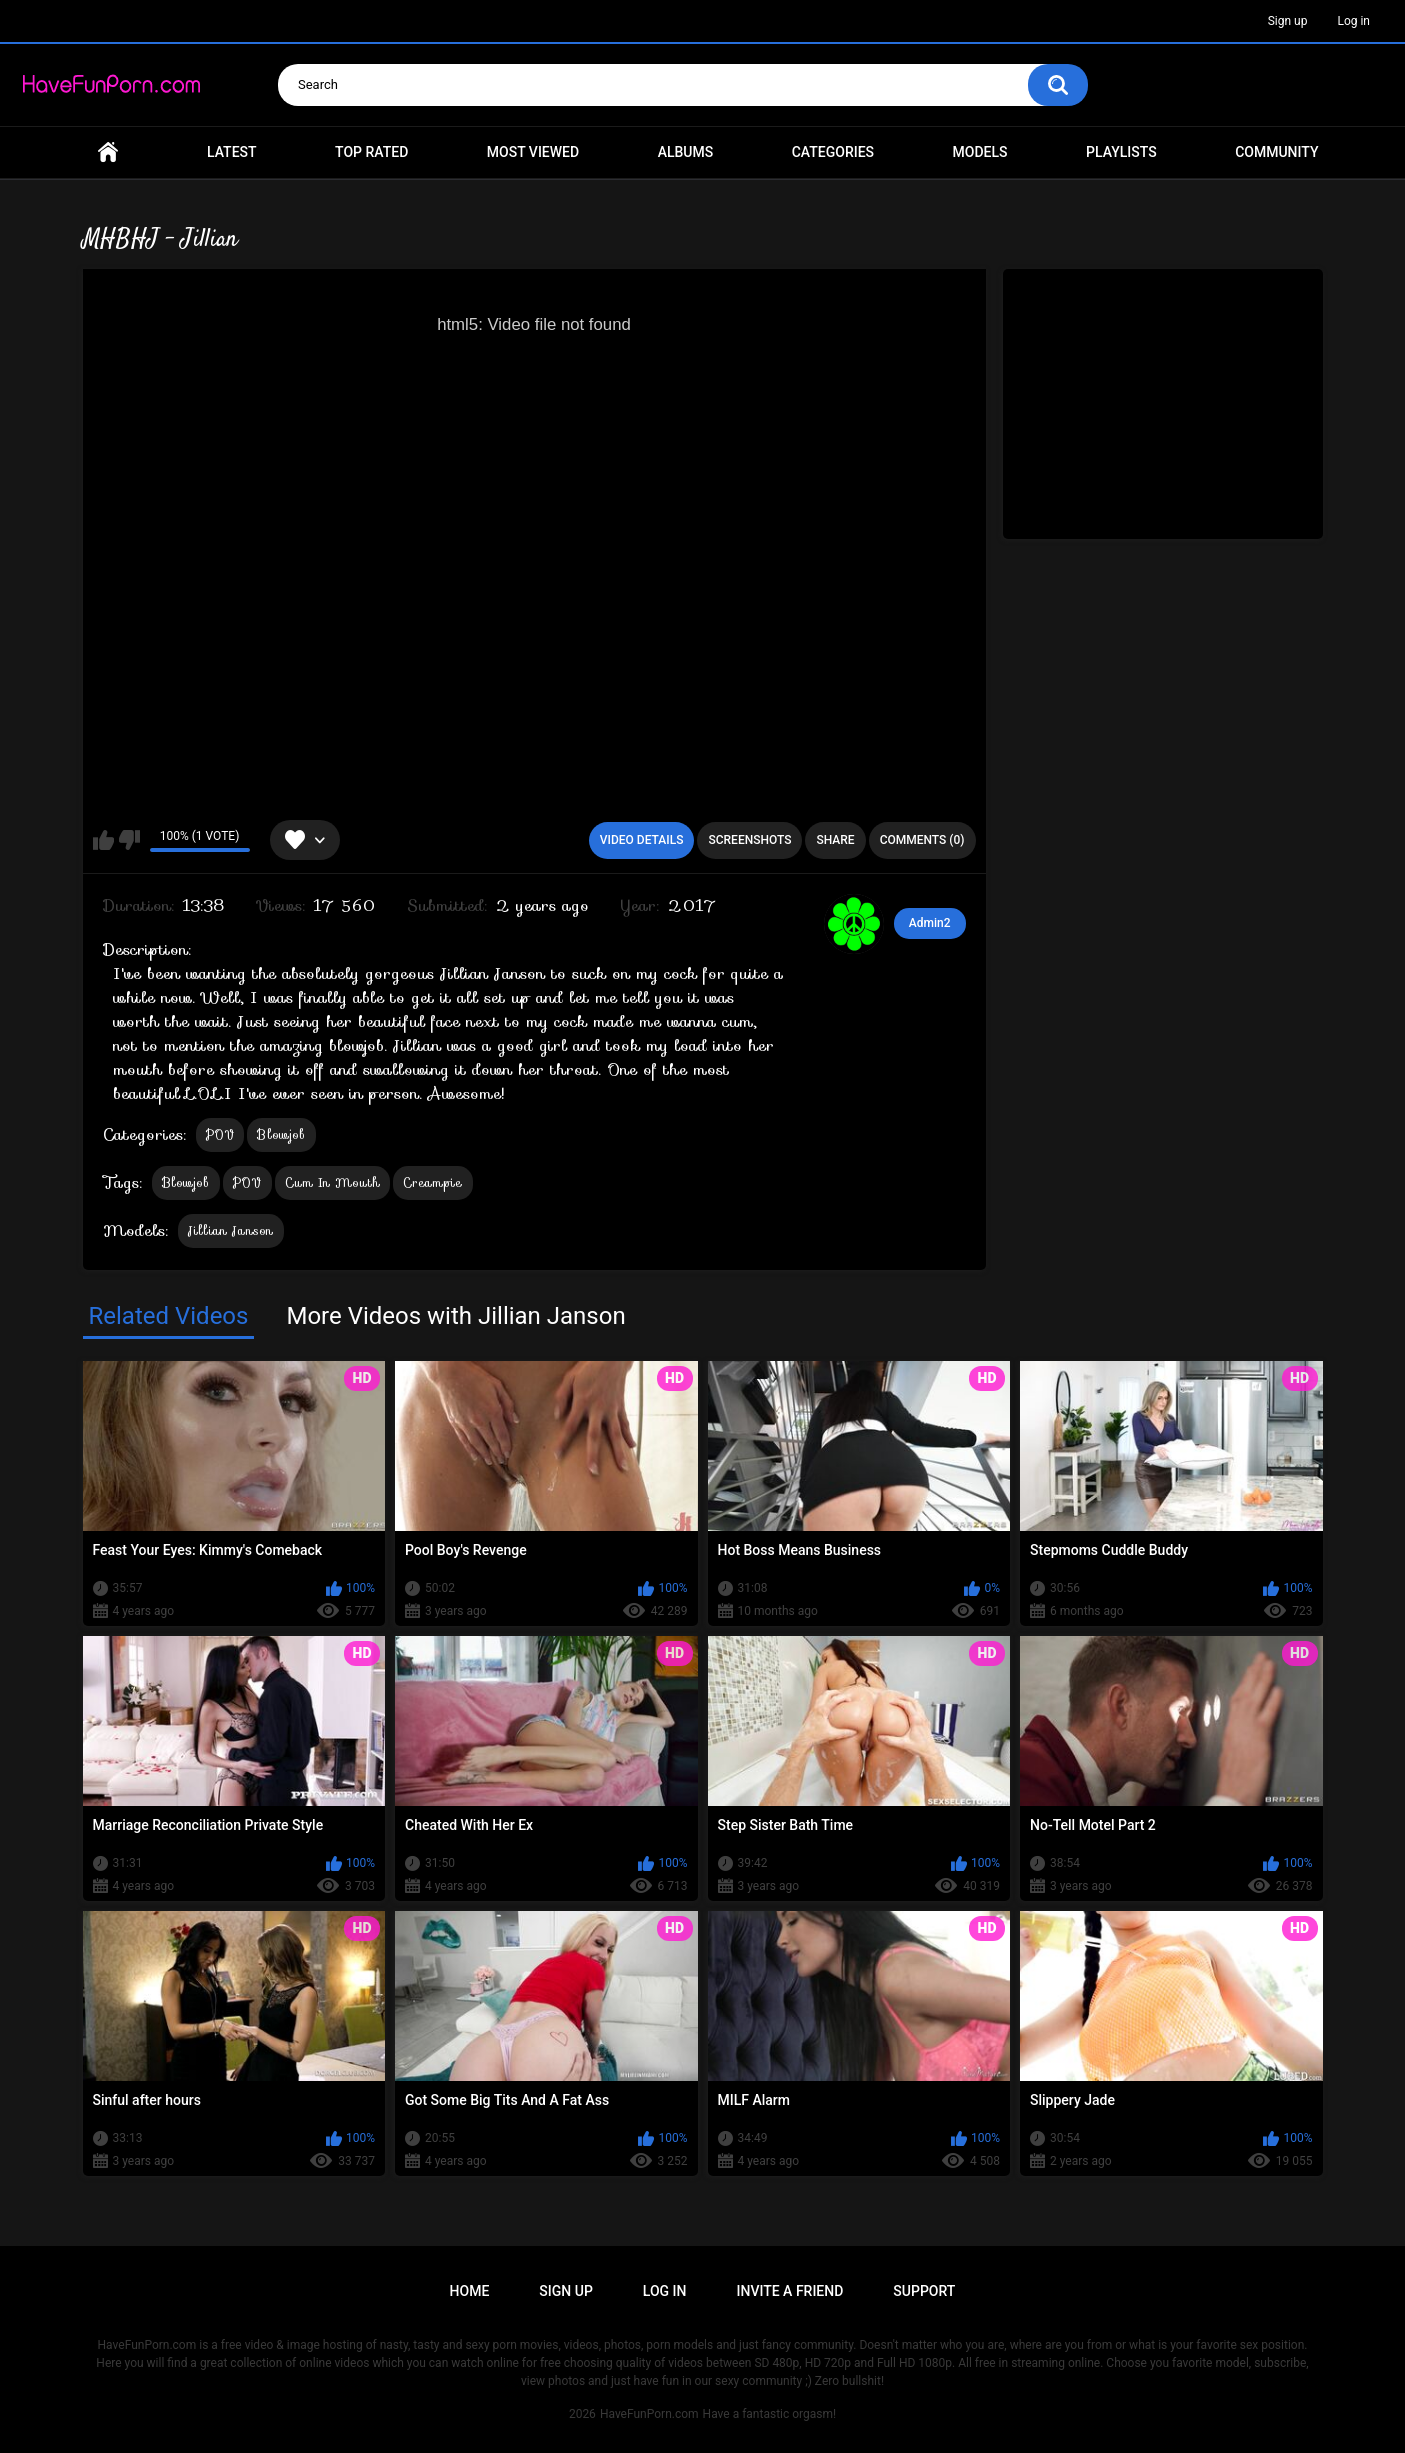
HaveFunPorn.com (649, 2414)
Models (980, 152)
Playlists (1121, 152)
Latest (232, 152)
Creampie (432, 1182)
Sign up (1288, 21)
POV (220, 1134)
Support (924, 2291)
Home (108, 152)
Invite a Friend (790, 2291)
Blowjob (281, 1134)
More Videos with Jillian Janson (455, 1316)
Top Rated (371, 152)
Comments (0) (922, 840)
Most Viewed (533, 152)
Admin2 (930, 923)
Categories (833, 152)
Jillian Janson (231, 1230)
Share (835, 840)
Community (1276, 152)
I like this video (103, 840)
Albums (686, 152)
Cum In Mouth (333, 1182)
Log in (1353, 21)
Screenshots (749, 840)
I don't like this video (129, 840)
